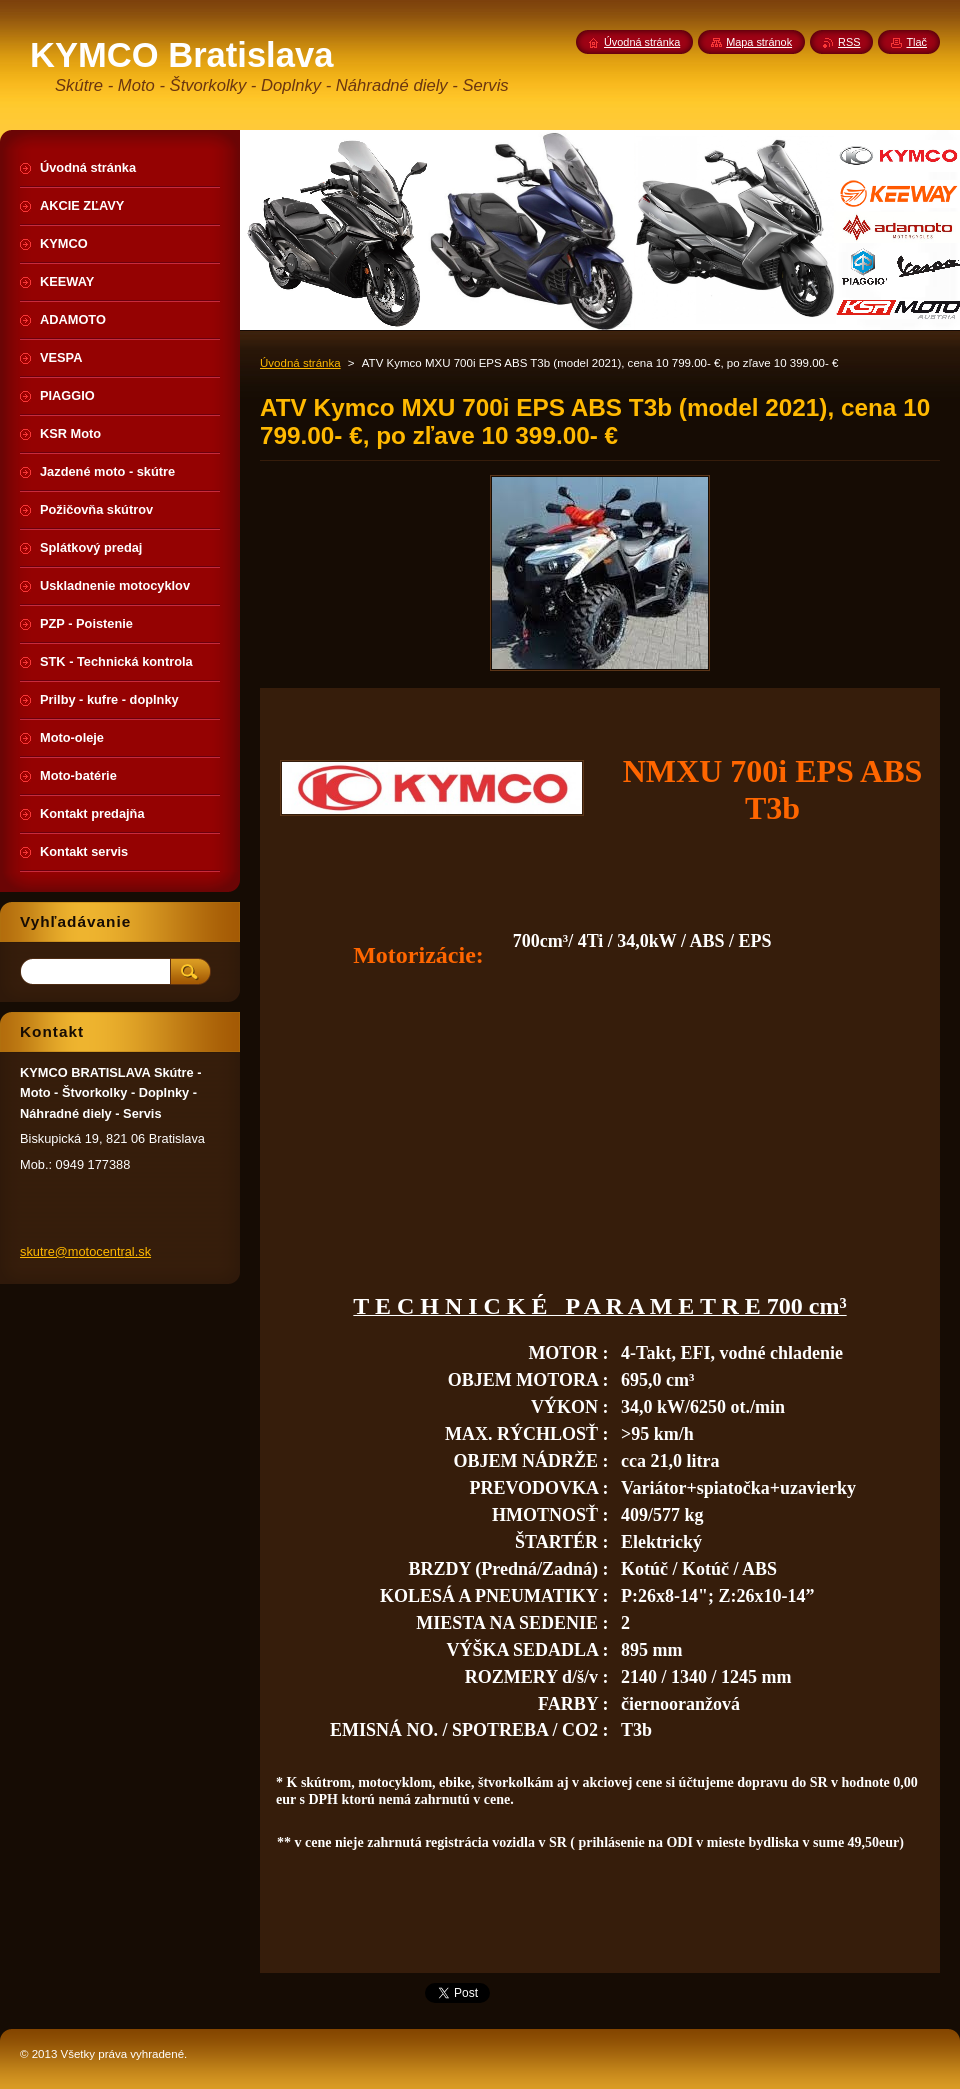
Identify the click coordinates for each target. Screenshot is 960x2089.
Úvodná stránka (300, 363)
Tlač (916, 42)
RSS (849, 42)
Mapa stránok (759, 42)
